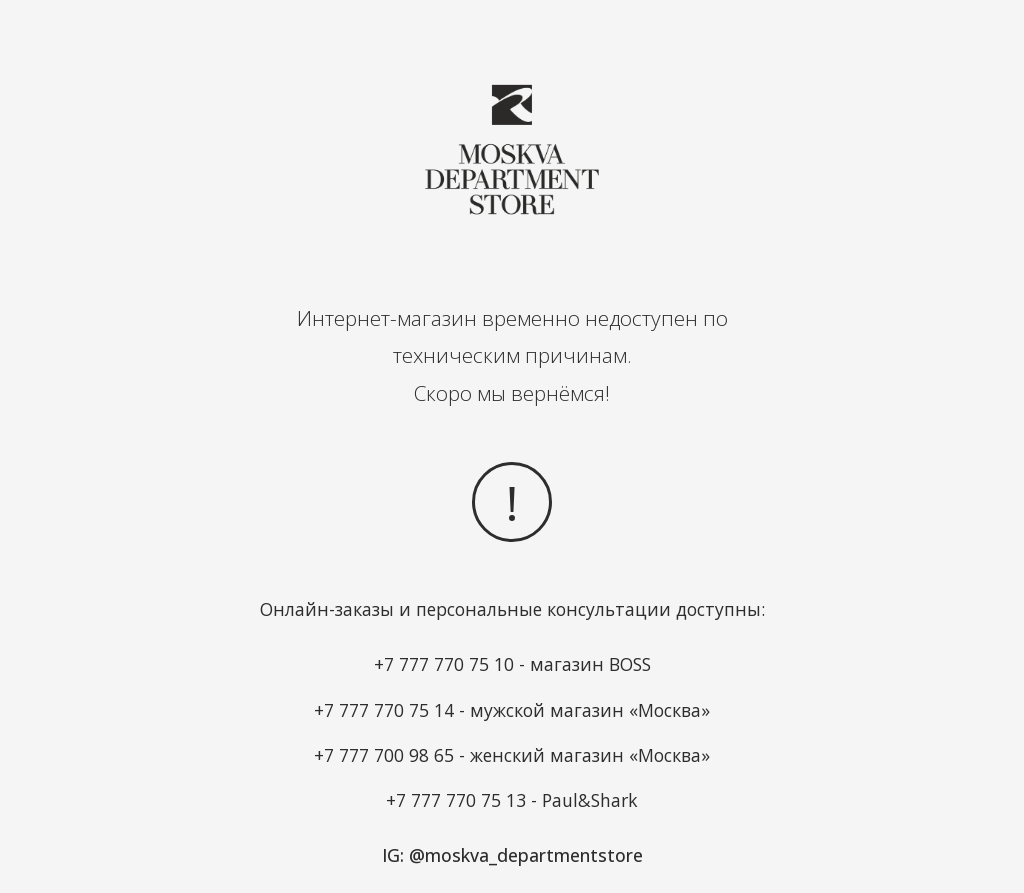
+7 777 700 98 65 (384, 755)
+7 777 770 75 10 (444, 664)
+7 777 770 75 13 (456, 800)
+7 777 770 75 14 (384, 710)
